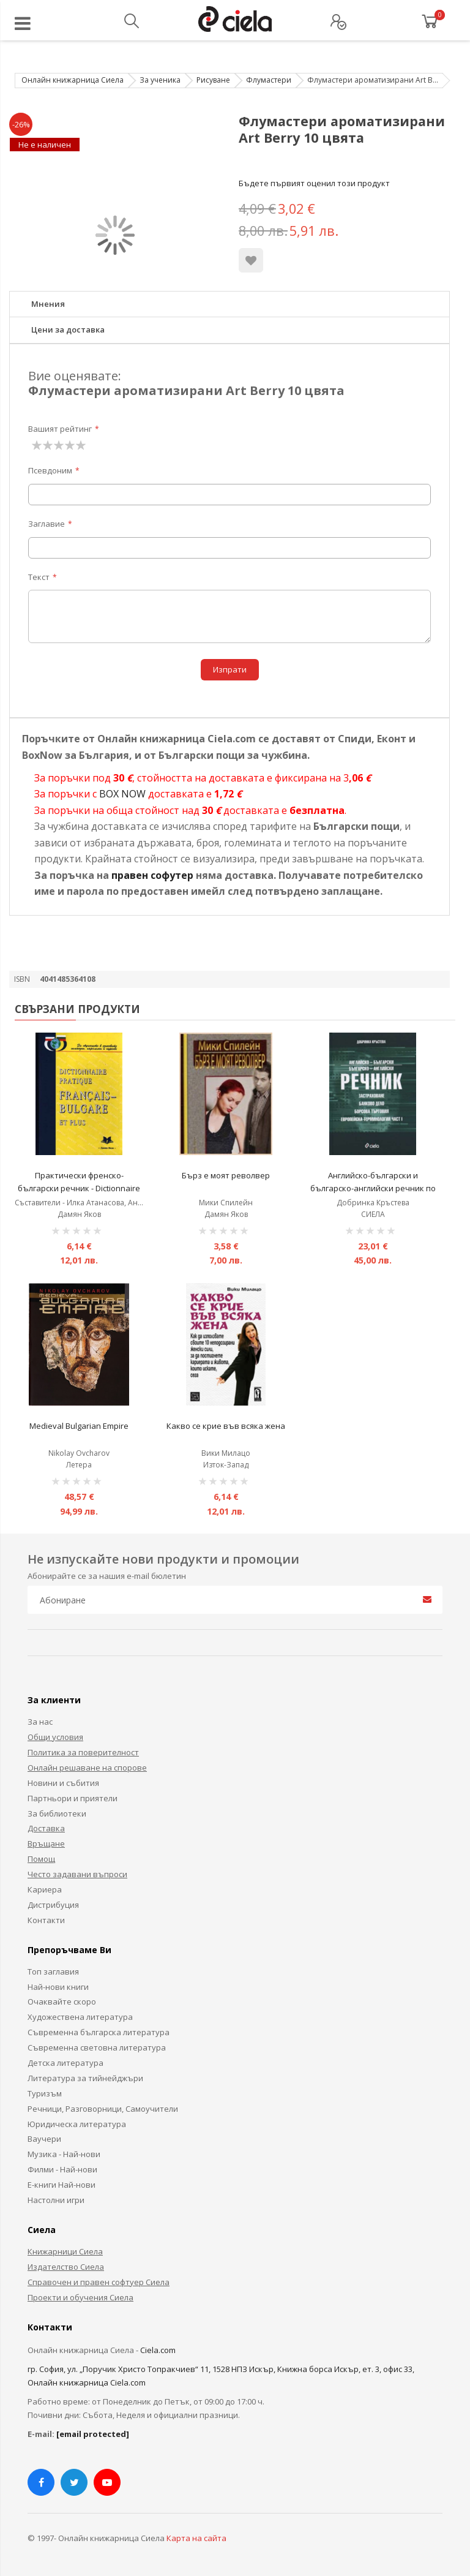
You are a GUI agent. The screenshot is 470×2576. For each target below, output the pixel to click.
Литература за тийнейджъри (85, 2078)
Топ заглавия (53, 1971)
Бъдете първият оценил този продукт (314, 183)
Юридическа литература (77, 2124)
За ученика (160, 80)
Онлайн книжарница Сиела (72, 80)
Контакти (46, 1920)
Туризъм (45, 2093)
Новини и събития (63, 1782)
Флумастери (268, 80)
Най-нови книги (58, 1986)
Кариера (45, 1889)
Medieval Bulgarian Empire (79, 1425)
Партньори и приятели (73, 1798)
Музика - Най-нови (64, 2154)
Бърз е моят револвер (226, 1175)
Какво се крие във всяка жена (225, 1425)
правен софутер (152, 875)
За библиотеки (57, 1813)
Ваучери (44, 2138)
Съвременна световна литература (97, 2047)
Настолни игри (56, 2199)
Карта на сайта (196, 2538)
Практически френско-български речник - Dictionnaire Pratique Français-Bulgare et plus (79, 1188)
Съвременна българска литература (99, 2032)
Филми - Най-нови (62, 2169)
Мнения (48, 303)
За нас (40, 1721)
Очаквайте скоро (62, 2001)
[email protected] (92, 2433)
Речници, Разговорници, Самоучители (103, 2108)
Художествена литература (80, 2016)
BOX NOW (122, 793)
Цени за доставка (68, 329)
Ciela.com (158, 2350)
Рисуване (213, 80)
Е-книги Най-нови (61, 2184)
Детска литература (65, 2062)
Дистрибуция (53, 1904)
